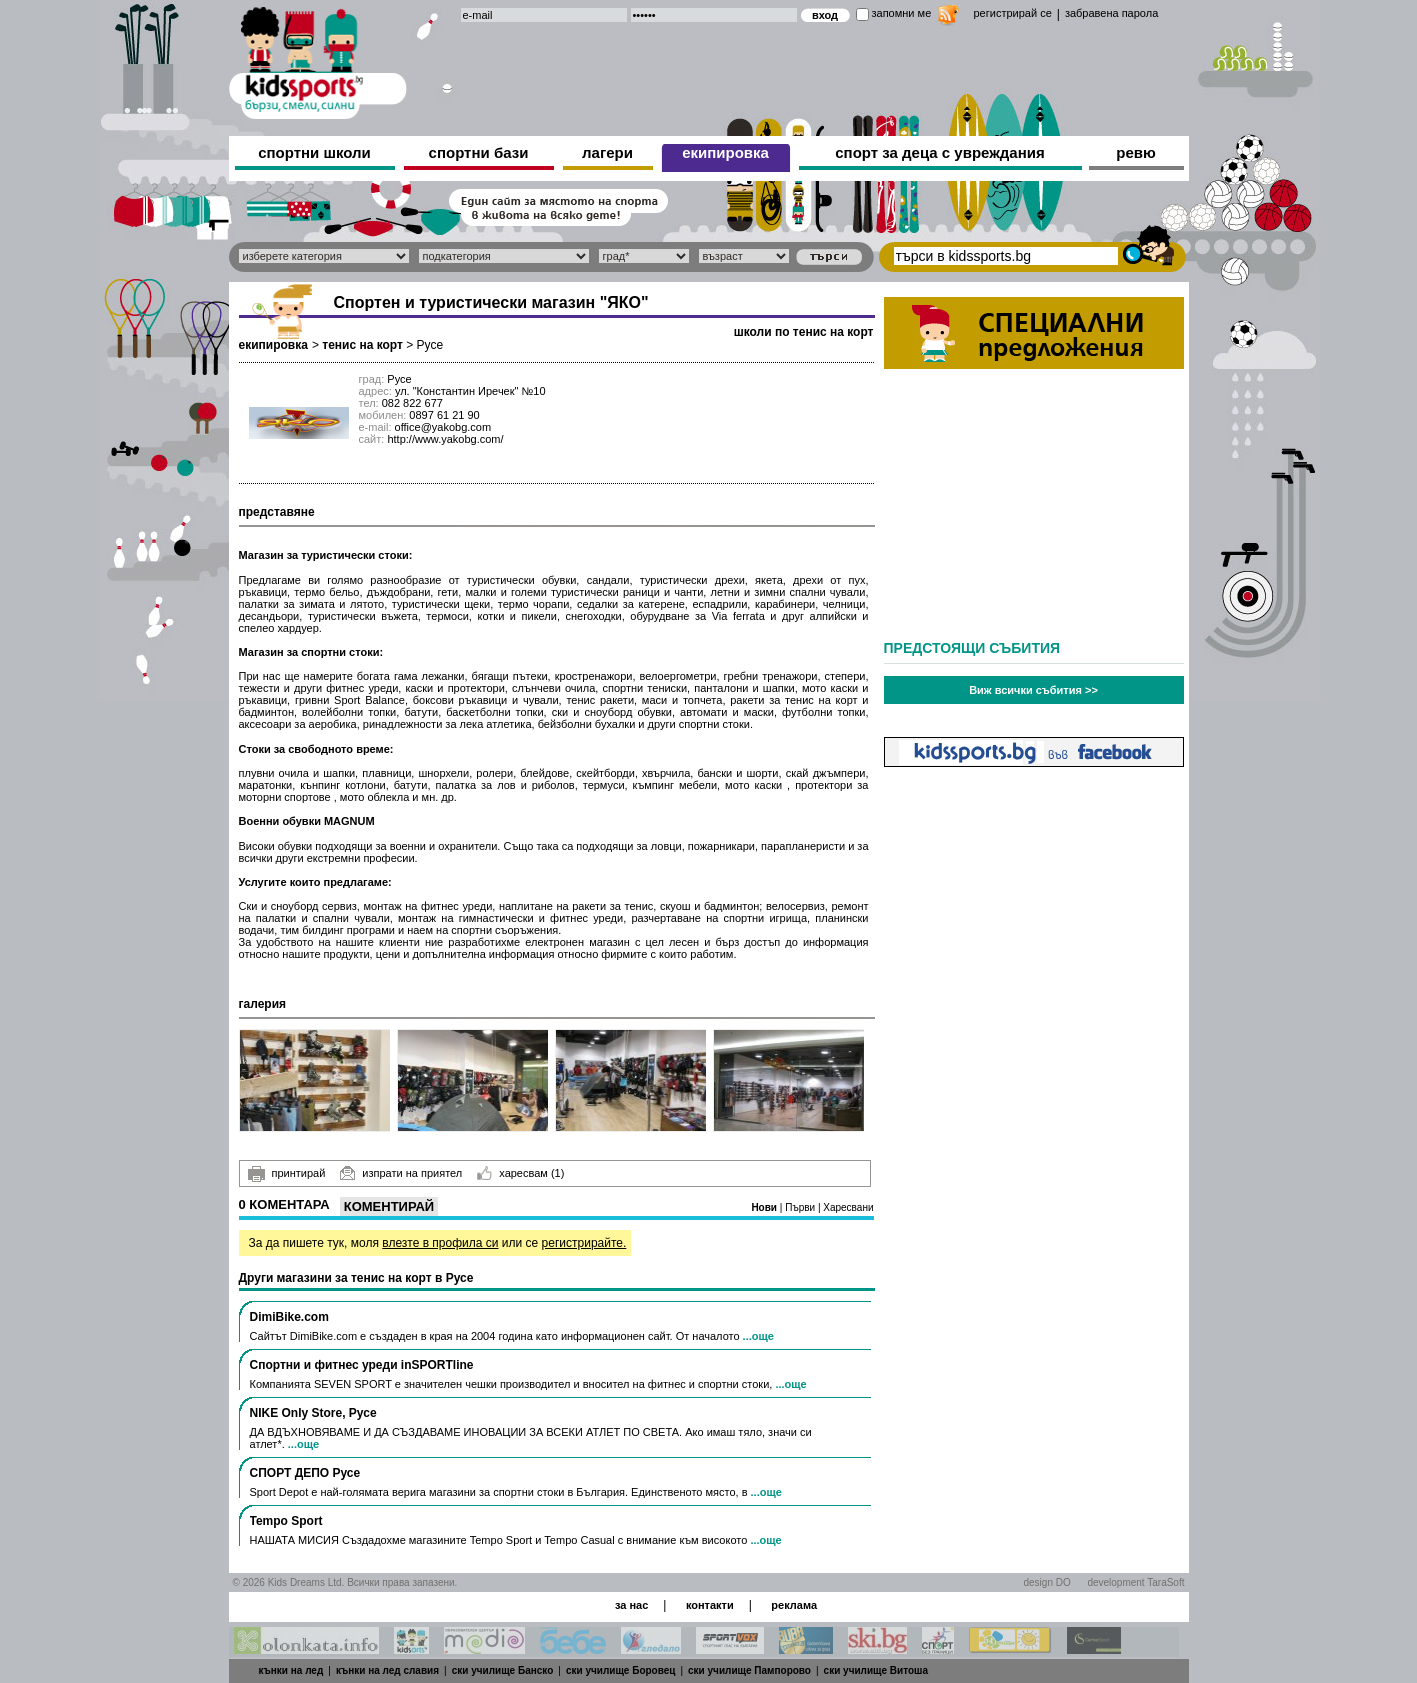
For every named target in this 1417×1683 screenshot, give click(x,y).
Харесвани (848, 1207)
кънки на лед (291, 1670)
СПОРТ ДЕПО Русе (305, 1473)
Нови (765, 1207)
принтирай (287, 1174)
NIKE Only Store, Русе (313, 1413)
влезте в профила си (440, 1243)
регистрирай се (1013, 13)
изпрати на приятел (401, 1173)
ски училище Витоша (876, 1670)
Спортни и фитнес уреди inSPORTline (362, 1365)
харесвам (520, 1173)
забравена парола (1111, 13)
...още (758, 1336)
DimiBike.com (289, 1317)
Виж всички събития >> (1033, 690)
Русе (430, 345)
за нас (631, 1605)
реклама (794, 1605)
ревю (1136, 152)
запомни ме (902, 13)
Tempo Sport (286, 1521)
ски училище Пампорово (749, 1670)
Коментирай (389, 1206)
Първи (801, 1207)
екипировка (725, 152)
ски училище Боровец (621, 1670)
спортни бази (479, 152)
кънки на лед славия (387, 1670)
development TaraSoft (1135, 1582)
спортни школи (314, 152)
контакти (710, 1605)
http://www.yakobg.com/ (445, 439)
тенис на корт (362, 345)
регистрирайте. (584, 1243)
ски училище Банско (503, 1670)
